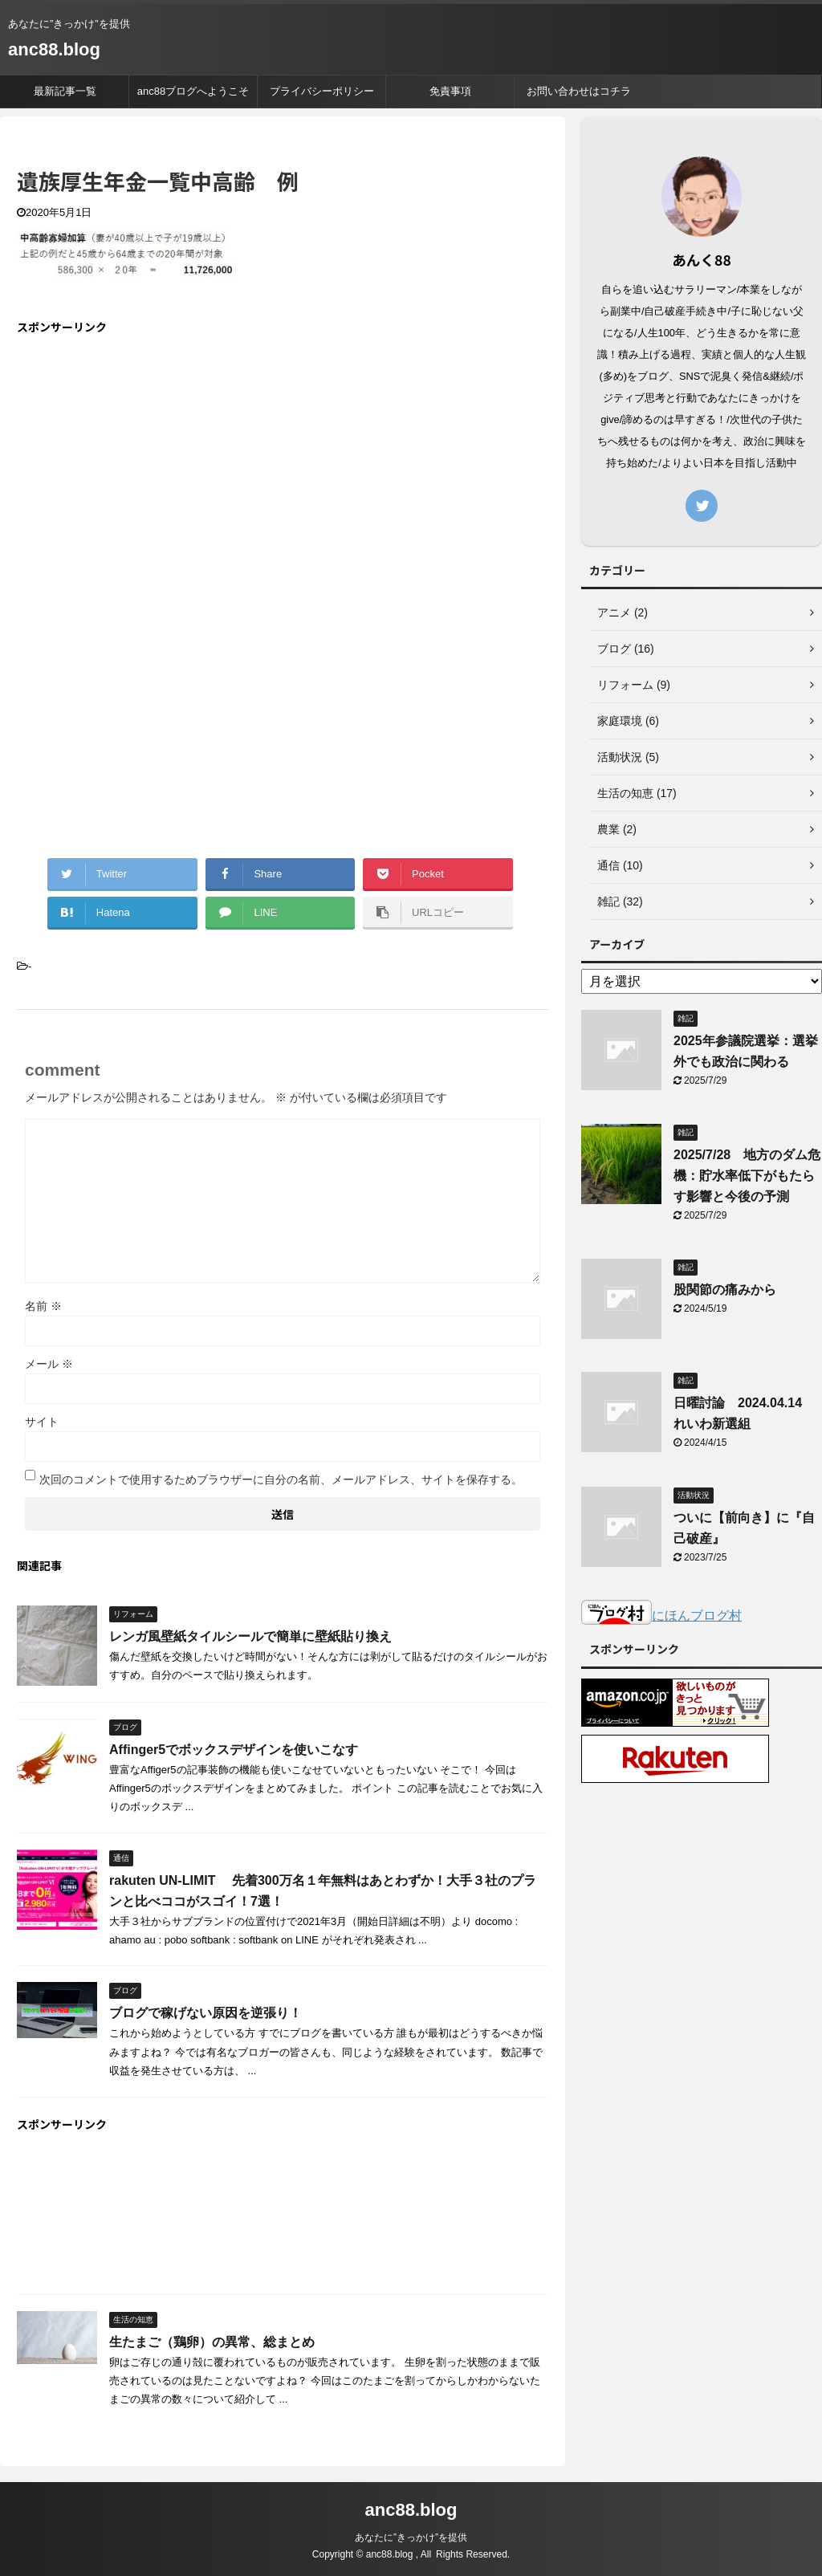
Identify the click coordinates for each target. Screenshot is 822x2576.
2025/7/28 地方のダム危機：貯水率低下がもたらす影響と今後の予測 (746, 1175)
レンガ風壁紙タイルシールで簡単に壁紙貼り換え (250, 1636)
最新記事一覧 (65, 91)
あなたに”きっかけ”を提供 (411, 2537)
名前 (43, 1306)
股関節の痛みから (724, 1289)
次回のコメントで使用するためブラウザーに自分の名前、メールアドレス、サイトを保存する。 (281, 1479)
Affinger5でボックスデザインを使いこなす (233, 1749)
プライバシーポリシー (322, 91)
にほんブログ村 (661, 1615)
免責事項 (450, 91)
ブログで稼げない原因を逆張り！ (205, 2013)
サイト (42, 1421)
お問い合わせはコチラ (579, 91)
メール (49, 1363)
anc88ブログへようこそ (193, 91)
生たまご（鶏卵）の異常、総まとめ (212, 2342)
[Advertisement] (152, 462)
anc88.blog (54, 49)
